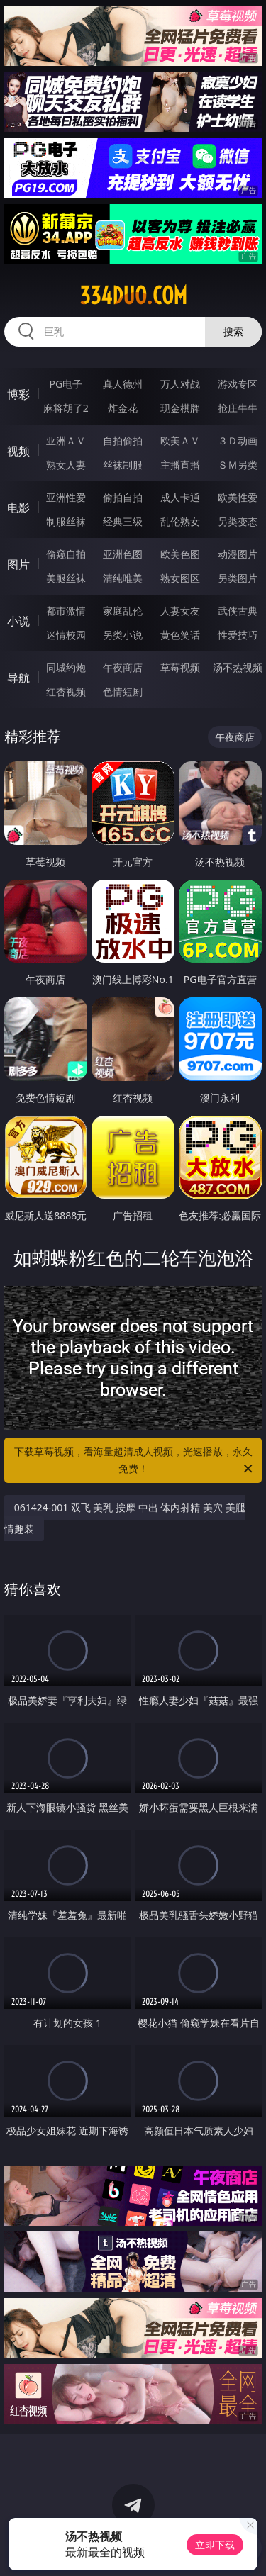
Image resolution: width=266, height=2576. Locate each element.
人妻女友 (180, 610)
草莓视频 (180, 667)
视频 (18, 451)
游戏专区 (237, 384)
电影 (18, 507)
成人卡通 (180, 497)
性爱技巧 (237, 635)
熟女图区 (180, 578)
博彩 (18, 394)
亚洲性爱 (66, 497)
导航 (18, 677)
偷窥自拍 (66, 554)
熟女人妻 (66, 464)
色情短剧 (123, 691)
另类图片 (237, 578)
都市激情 (66, 610)
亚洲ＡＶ (66, 440)
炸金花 (123, 408)
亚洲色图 (123, 554)
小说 (18, 621)
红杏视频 (66, 691)
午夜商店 (123, 667)
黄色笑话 (180, 635)
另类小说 (123, 635)
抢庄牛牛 (237, 408)
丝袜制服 (123, 464)
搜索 (233, 331)
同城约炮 (66, 667)
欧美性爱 (237, 497)
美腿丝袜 (66, 578)
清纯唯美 (123, 578)
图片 (18, 564)
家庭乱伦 (123, 610)
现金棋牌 (180, 408)
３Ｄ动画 (237, 440)
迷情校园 (66, 635)
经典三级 (123, 521)
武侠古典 (237, 610)
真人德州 (123, 384)
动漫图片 (237, 554)
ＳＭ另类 (237, 464)
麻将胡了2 (66, 408)
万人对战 (180, 384)
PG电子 (65, 384)
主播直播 (180, 464)
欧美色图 (180, 554)
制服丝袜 (66, 521)
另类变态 (237, 521)
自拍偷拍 (123, 440)
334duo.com (133, 295)
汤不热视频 (237, 667)
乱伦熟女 (180, 521)
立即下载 (215, 2544)
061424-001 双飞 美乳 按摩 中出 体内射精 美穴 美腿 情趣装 (124, 1518)
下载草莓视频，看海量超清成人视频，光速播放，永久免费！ (134, 1461)
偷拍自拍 (123, 497)
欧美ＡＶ (180, 440)
